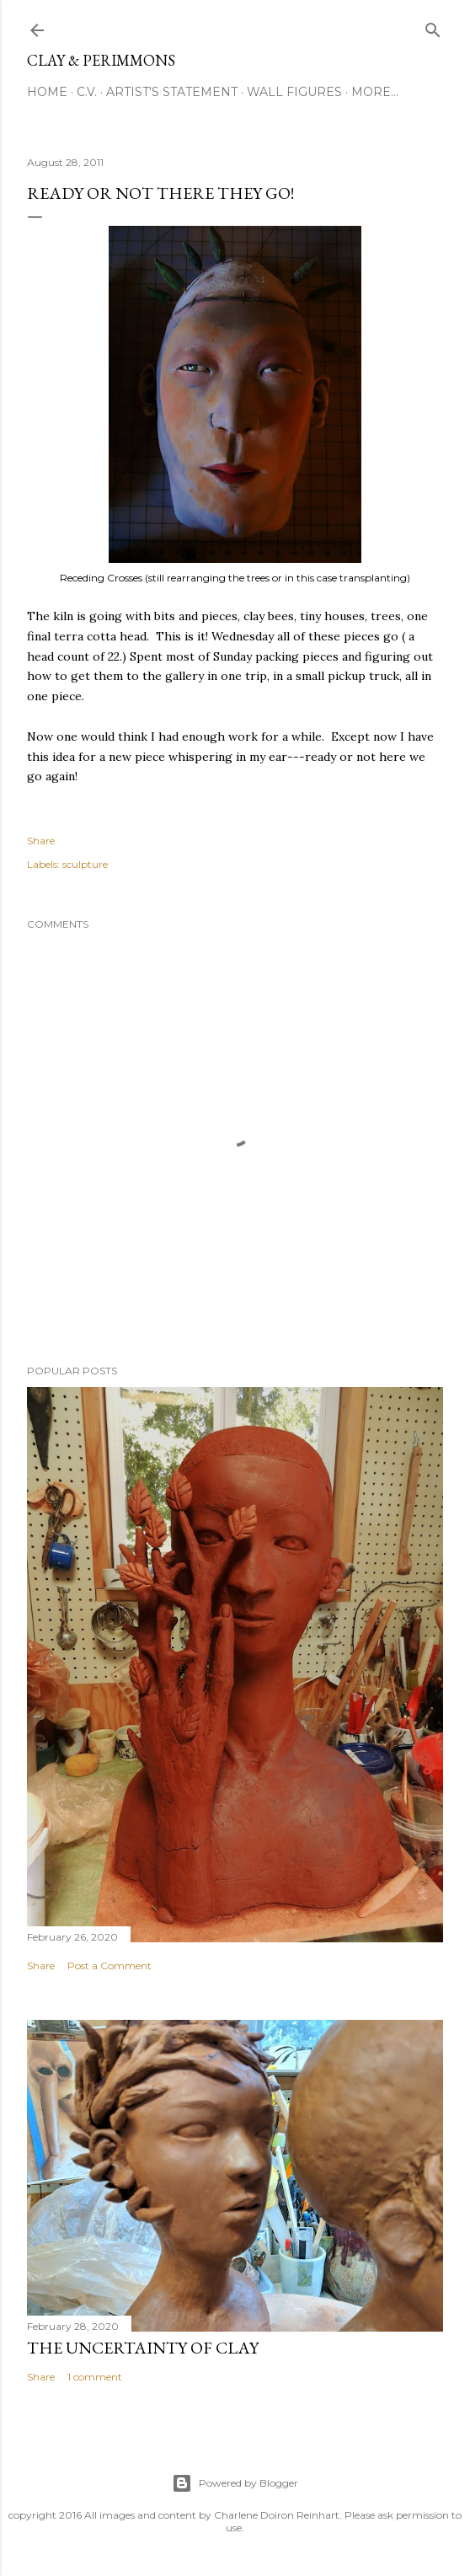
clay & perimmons (101, 60)
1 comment (94, 2376)
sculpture (85, 864)
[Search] (433, 26)
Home (47, 91)
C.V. (87, 91)
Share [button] (41, 840)
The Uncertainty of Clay (143, 2348)
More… (374, 91)
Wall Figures (294, 91)
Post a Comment (109, 1965)
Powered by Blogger (235, 2483)
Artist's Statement (172, 91)
